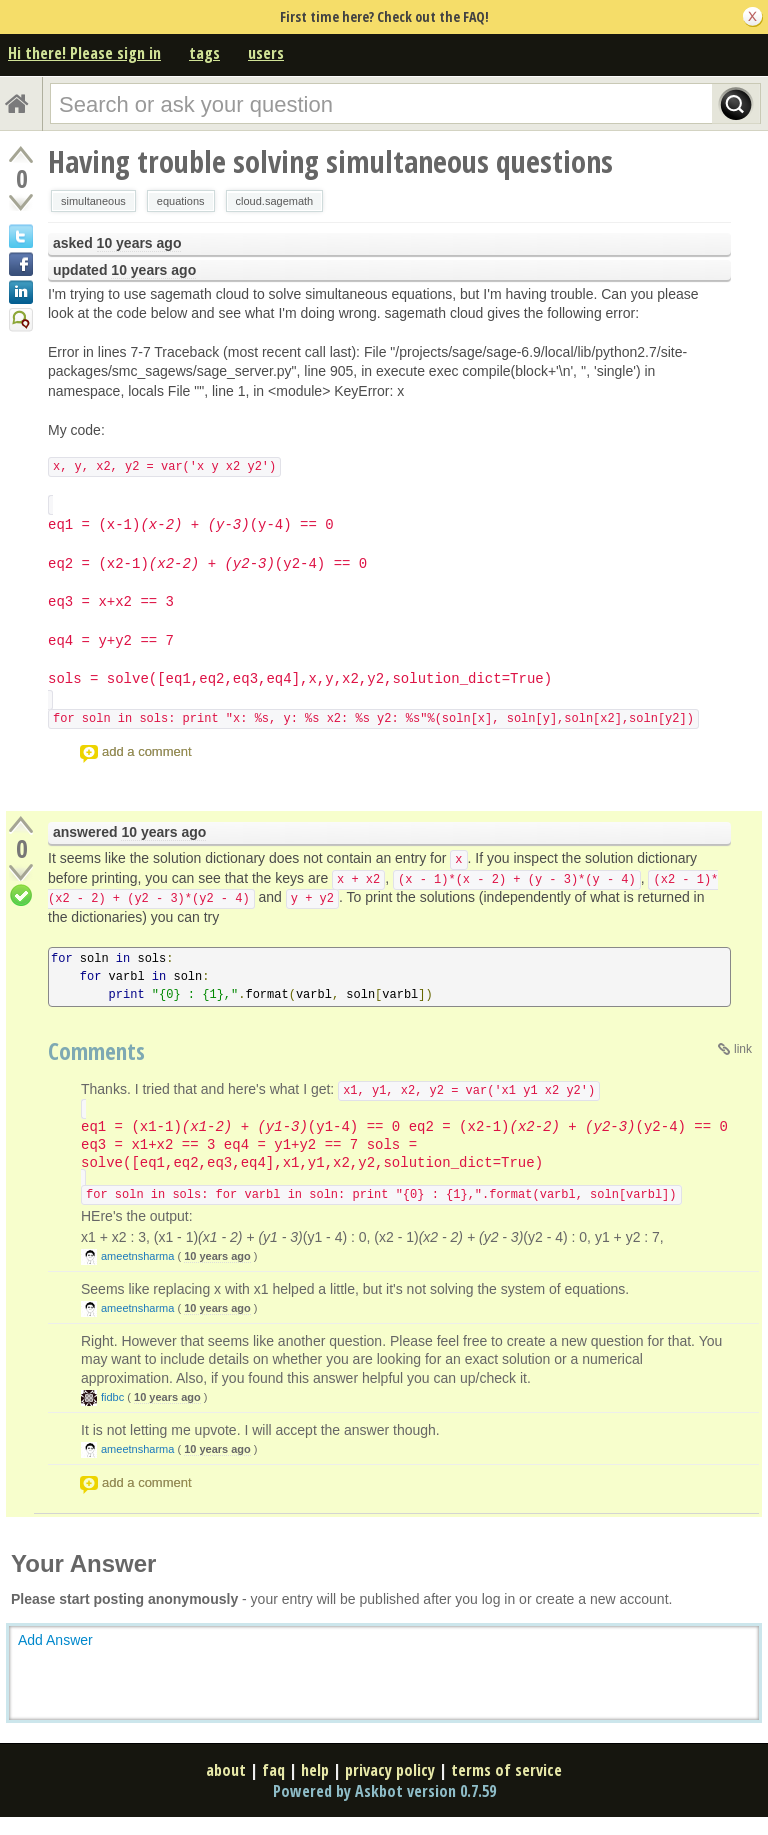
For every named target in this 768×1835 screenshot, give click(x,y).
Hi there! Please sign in (84, 53)
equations (181, 201)
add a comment (147, 751)
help (315, 1770)
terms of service (506, 1770)
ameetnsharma (137, 1256)
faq (273, 1770)
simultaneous (93, 201)
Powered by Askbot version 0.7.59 (384, 1791)
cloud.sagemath (275, 201)
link (743, 1049)
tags (204, 53)
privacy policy (390, 1770)
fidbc (112, 1397)
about (226, 1770)
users (266, 53)
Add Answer (55, 1640)
